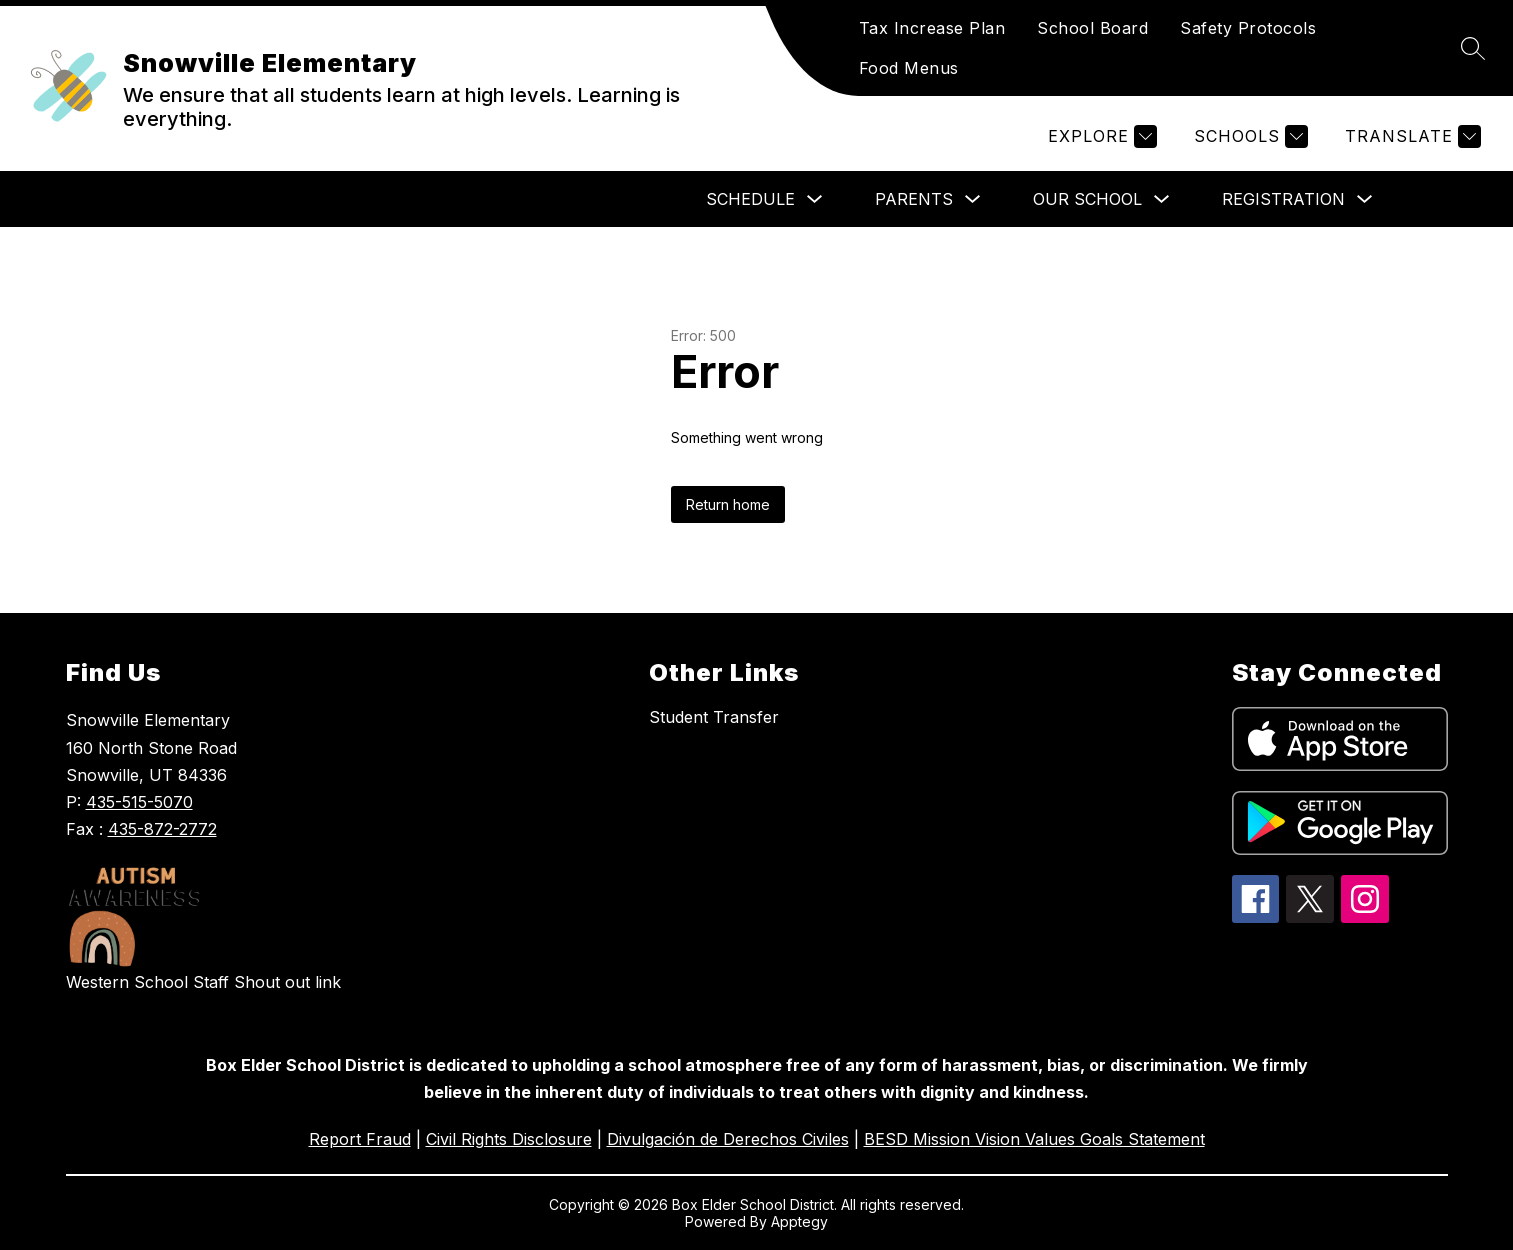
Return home (728, 504)
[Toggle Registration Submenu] (1365, 199)
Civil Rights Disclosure (509, 1139)
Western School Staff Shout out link (203, 982)
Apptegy (799, 1221)
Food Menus (909, 68)
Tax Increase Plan (932, 28)
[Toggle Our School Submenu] (1162, 199)
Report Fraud (360, 1139)
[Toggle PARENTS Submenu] (973, 199)
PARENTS (914, 199)
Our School (1087, 199)
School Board (1092, 28)
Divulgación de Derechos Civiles (728, 1139)
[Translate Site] (1410, 136)
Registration (1283, 199)
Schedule (750, 199)
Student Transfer (714, 717)
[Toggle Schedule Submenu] (815, 199)
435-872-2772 (162, 829)
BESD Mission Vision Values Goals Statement (1034, 1139)
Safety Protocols (1248, 28)
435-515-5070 (139, 802)
